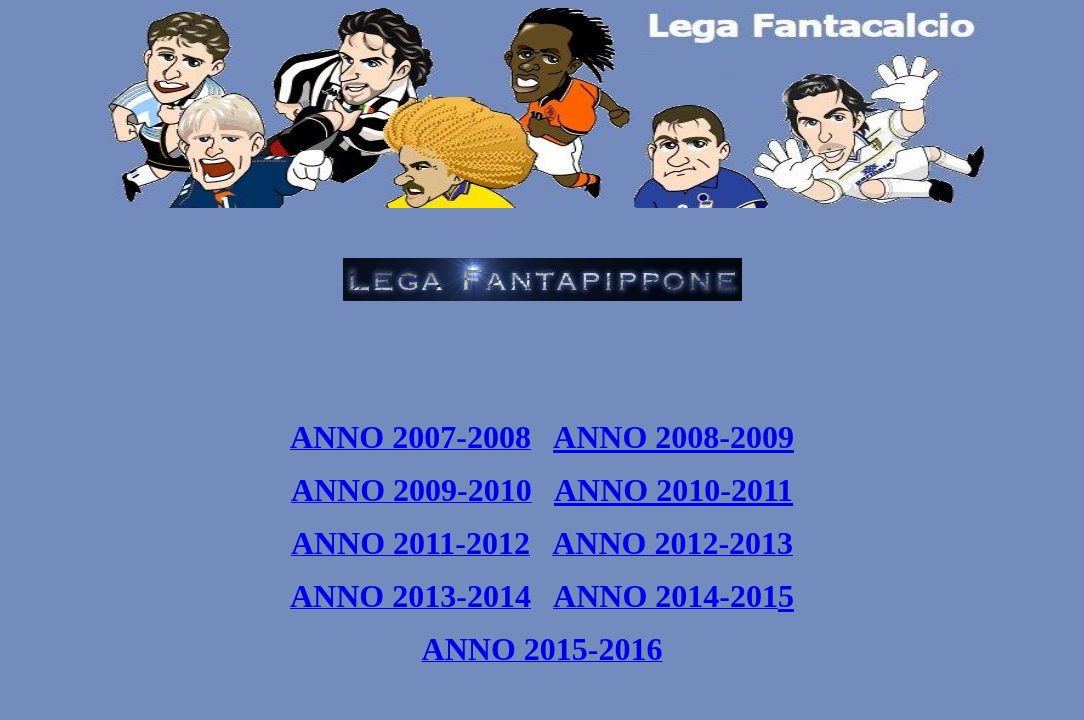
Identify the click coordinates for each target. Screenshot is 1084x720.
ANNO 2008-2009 (673, 437)
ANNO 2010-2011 (673, 490)
